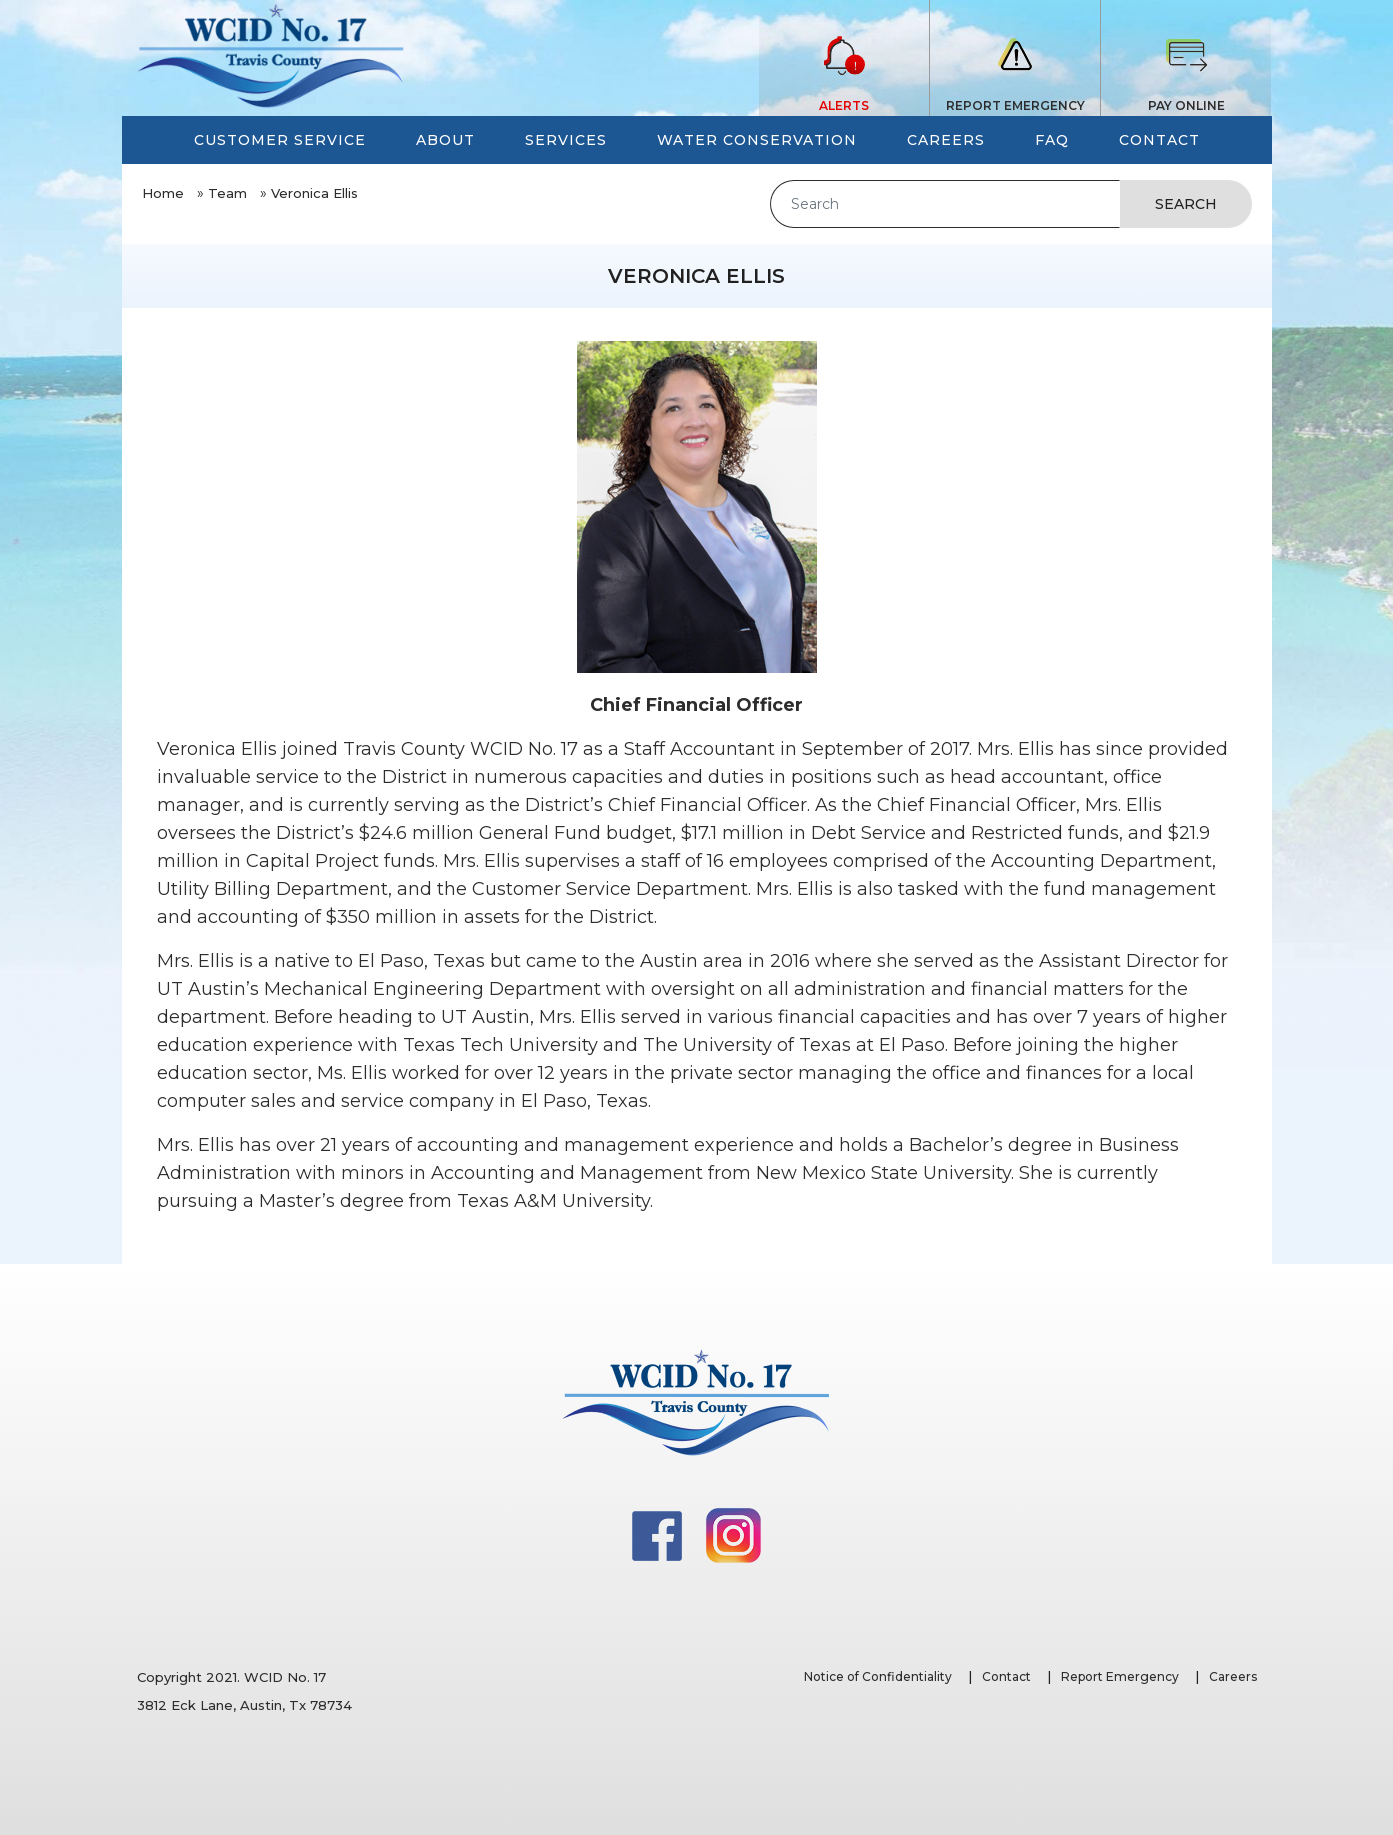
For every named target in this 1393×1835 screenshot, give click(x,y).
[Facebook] (659, 1534)
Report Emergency (1120, 1676)
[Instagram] (733, 1534)
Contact (1006, 1676)
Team (227, 193)
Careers (1233, 1676)
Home (163, 193)
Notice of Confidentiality (878, 1676)
